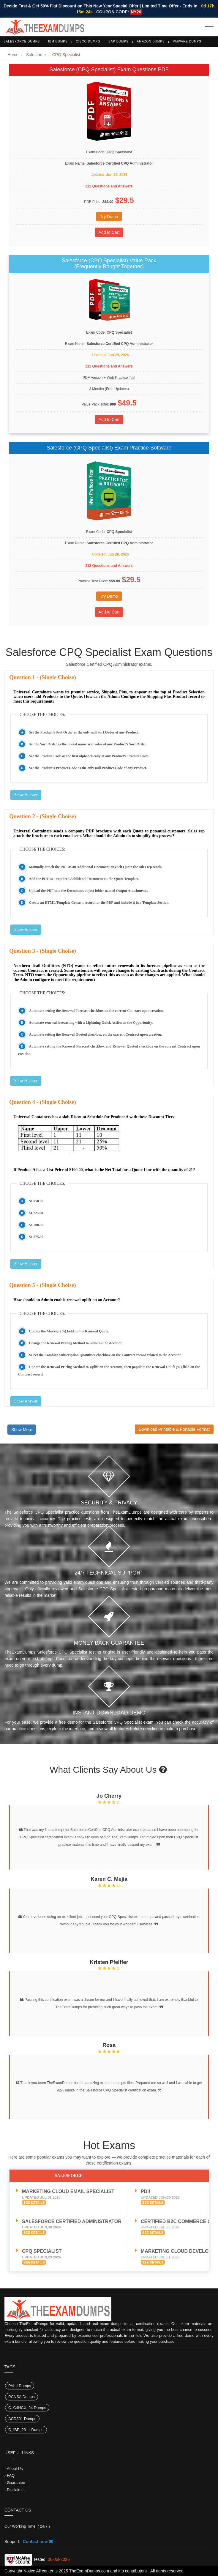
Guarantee (16, 2482)
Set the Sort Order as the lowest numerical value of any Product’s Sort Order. (88, 744)
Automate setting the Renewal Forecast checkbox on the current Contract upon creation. (96, 1011)
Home (12, 54)
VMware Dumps (187, 41)
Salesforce (36, 54)
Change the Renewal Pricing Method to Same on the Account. (75, 1343)
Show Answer (25, 795)
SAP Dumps (118, 41)
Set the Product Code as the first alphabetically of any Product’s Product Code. (89, 756)
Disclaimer (16, 2489)
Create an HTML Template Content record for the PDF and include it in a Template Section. (99, 902)
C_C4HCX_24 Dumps (27, 2407)
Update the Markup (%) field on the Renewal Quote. (69, 1331)
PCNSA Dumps (21, 2396)
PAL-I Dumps (19, 2385)
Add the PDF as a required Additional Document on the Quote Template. (84, 879)
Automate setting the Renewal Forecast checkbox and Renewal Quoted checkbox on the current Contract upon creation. (109, 1050)
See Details (34, 2202)
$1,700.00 (36, 1225)
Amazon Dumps (151, 41)
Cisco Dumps (88, 41)
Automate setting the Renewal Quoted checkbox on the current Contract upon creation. (95, 1034)
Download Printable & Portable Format (174, 1429)
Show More (21, 1429)
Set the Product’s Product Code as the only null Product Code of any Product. (88, 768)
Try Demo (109, 216)
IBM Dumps (58, 41)
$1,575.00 (36, 1237)
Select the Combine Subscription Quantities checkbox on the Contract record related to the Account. (105, 1355)
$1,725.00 (36, 1213)
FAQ (11, 2475)
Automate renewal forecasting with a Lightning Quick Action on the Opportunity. (91, 1022)
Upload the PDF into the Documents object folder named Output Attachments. (88, 891)
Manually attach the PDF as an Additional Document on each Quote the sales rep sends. (95, 867)
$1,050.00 (36, 1201)
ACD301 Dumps (22, 2418)
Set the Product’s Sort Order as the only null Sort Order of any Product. (84, 732)
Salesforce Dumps (22, 41)
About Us (15, 2468)
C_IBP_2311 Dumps (26, 2429)
